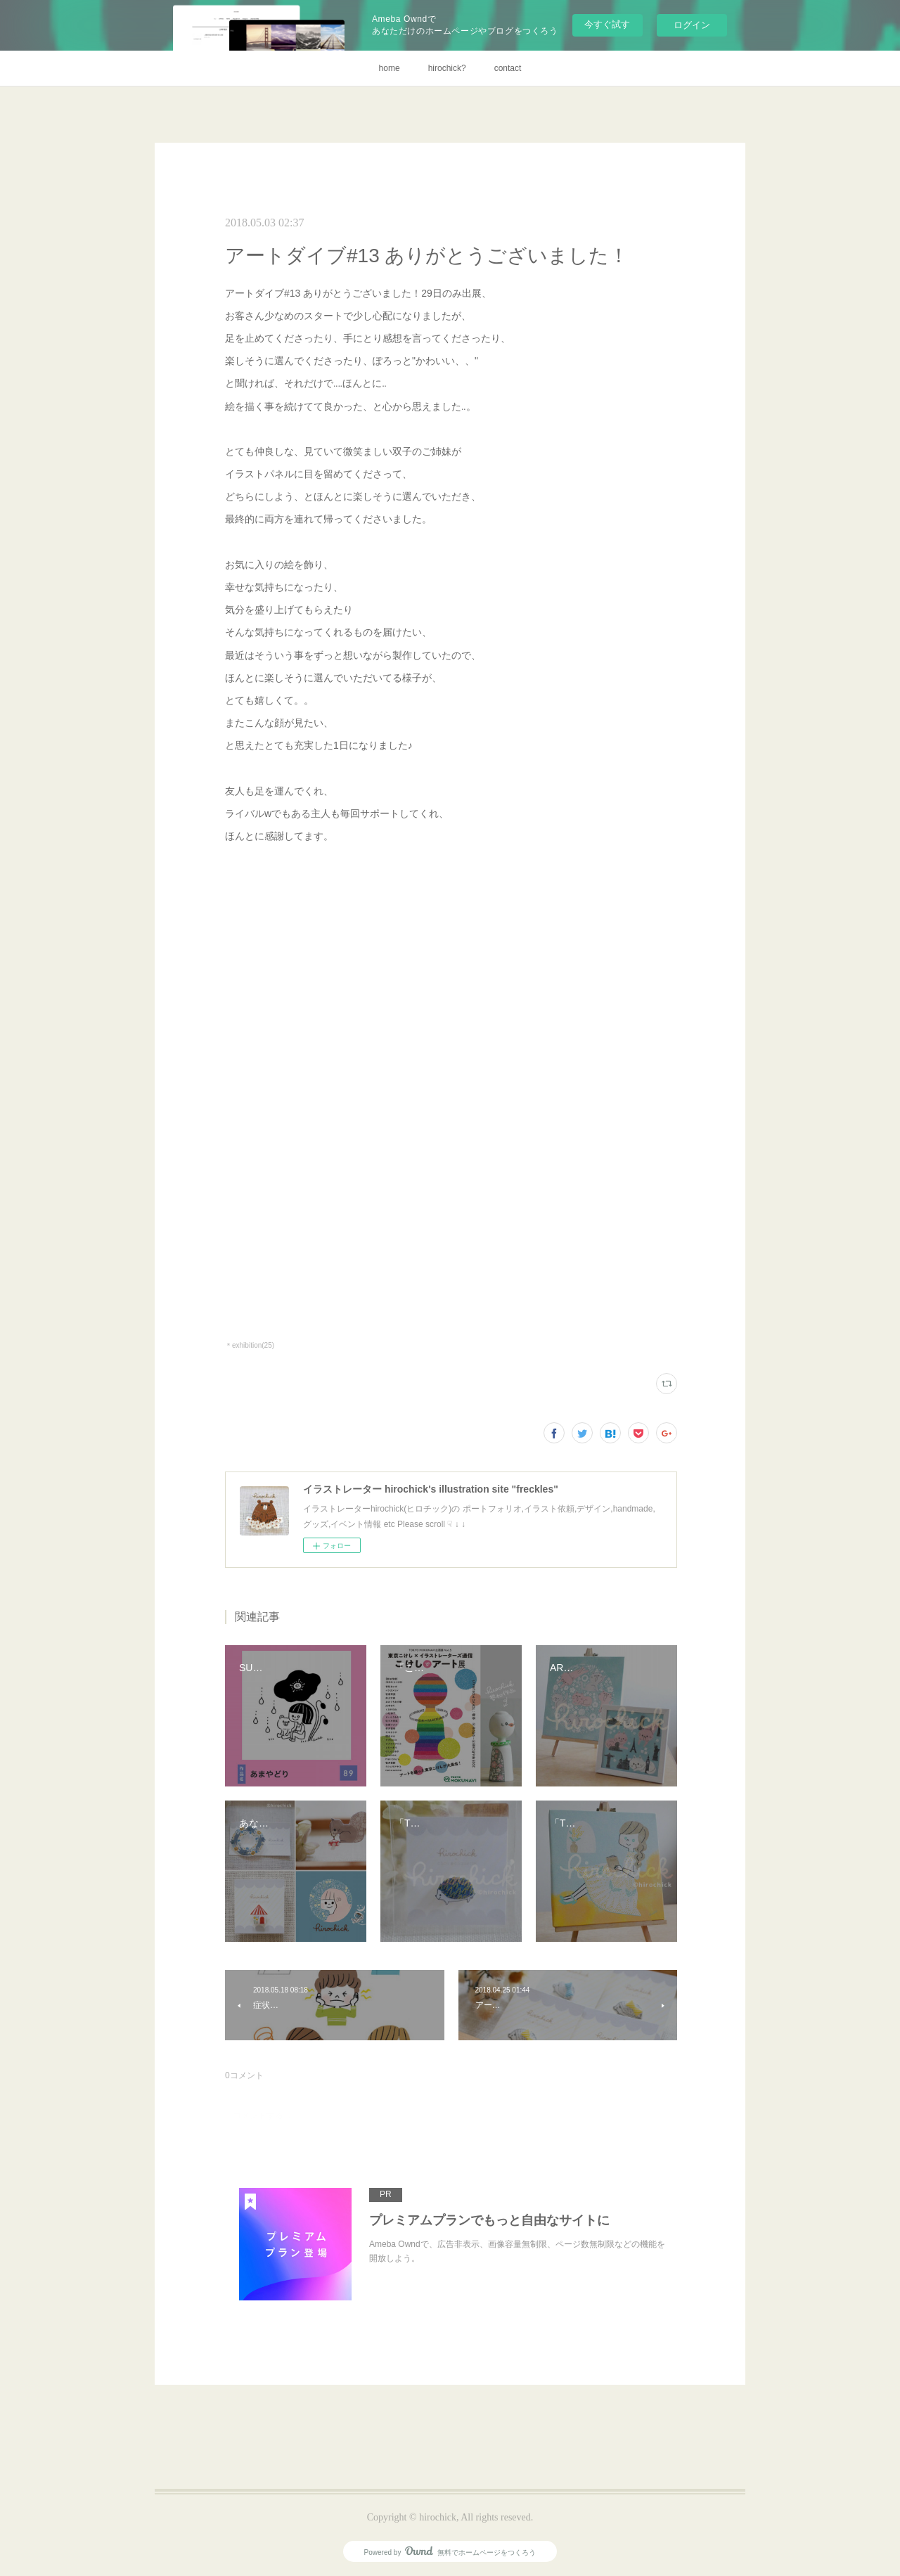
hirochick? (447, 68)
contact (508, 68)
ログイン (692, 25)
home (389, 68)
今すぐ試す (607, 24)
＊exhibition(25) (249, 1345)
